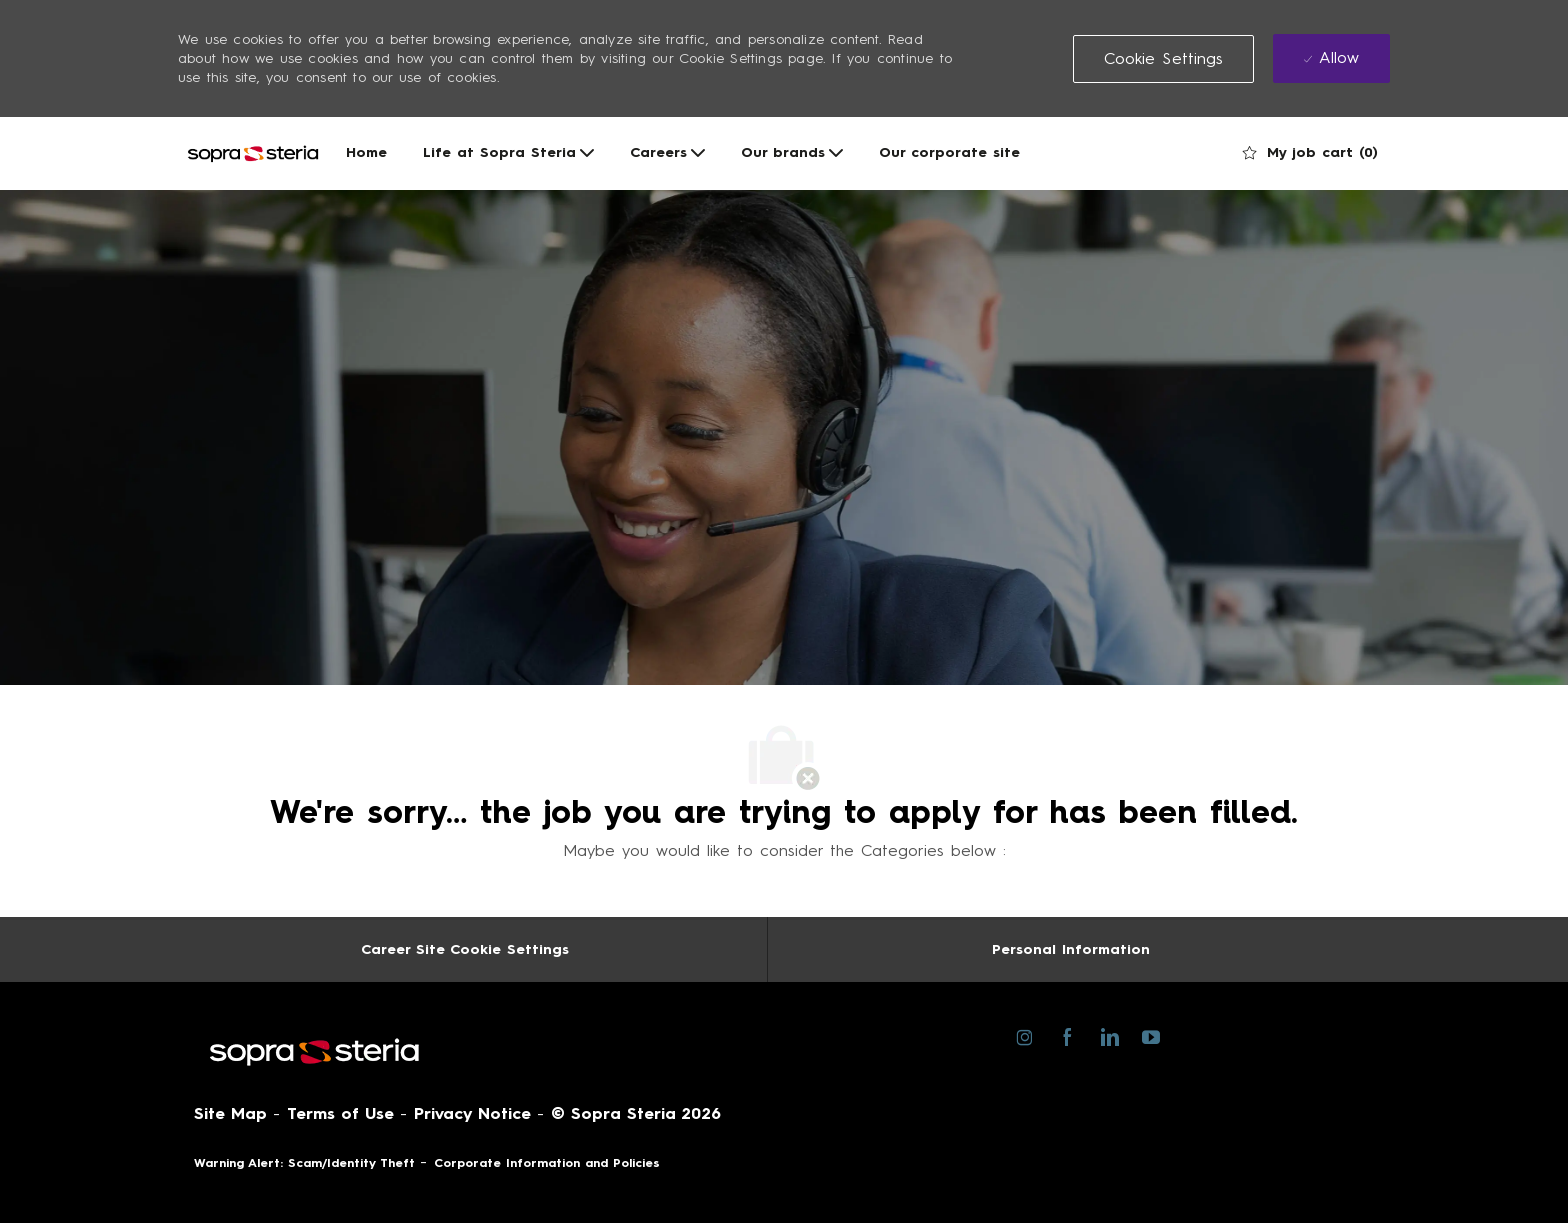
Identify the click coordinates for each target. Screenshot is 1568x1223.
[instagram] (1024, 1036)
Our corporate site (949, 153)
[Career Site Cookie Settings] (465, 949)
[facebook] (1066, 1036)
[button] (1164, 59)
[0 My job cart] (1310, 153)
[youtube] (1150, 1035)
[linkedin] (1108, 1036)
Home (366, 153)
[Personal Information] (1071, 949)
